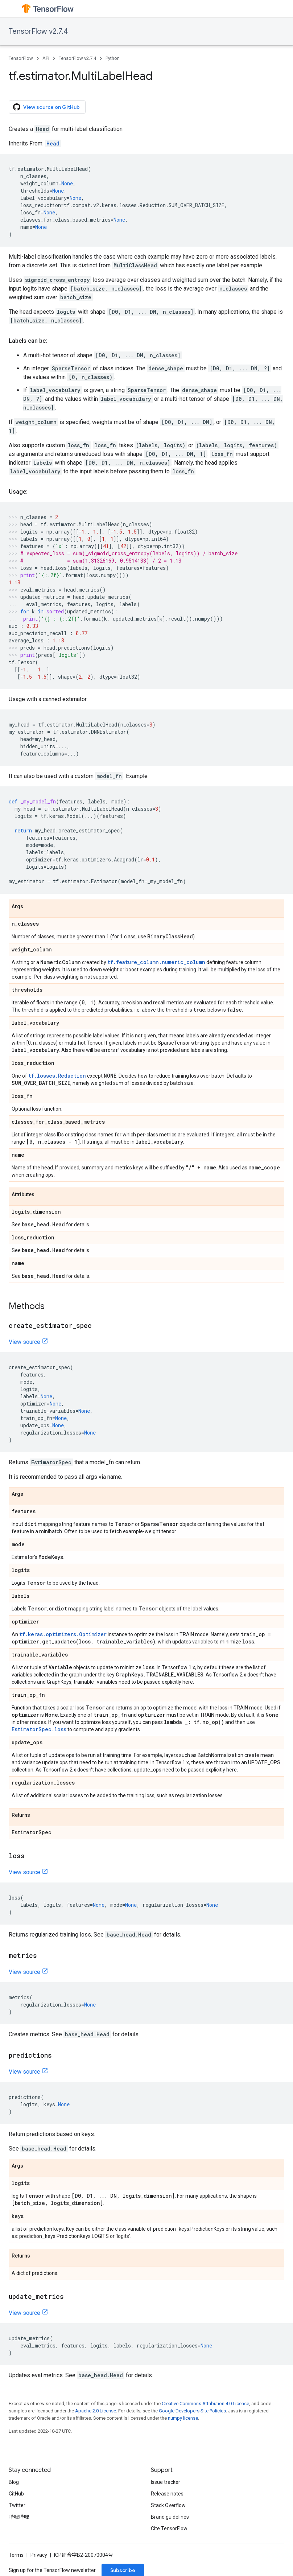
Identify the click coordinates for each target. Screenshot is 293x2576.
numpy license (183, 2418)
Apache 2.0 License (95, 2411)
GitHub (16, 2494)
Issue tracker (165, 2482)
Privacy (38, 2555)
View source (24, 1341)
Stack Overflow (168, 2505)
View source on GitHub (46, 107)
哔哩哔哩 (19, 2517)
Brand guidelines (170, 2517)
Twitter (17, 2505)
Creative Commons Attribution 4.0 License (205, 2403)
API (45, 58)
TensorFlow (21, 58)
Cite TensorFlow (169, 2528)
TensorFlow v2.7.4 (38, 31)
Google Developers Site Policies (192, 2411)
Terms (16, 2555)
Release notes (167, 2494)
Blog (14, 2482)
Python (113, 58)
